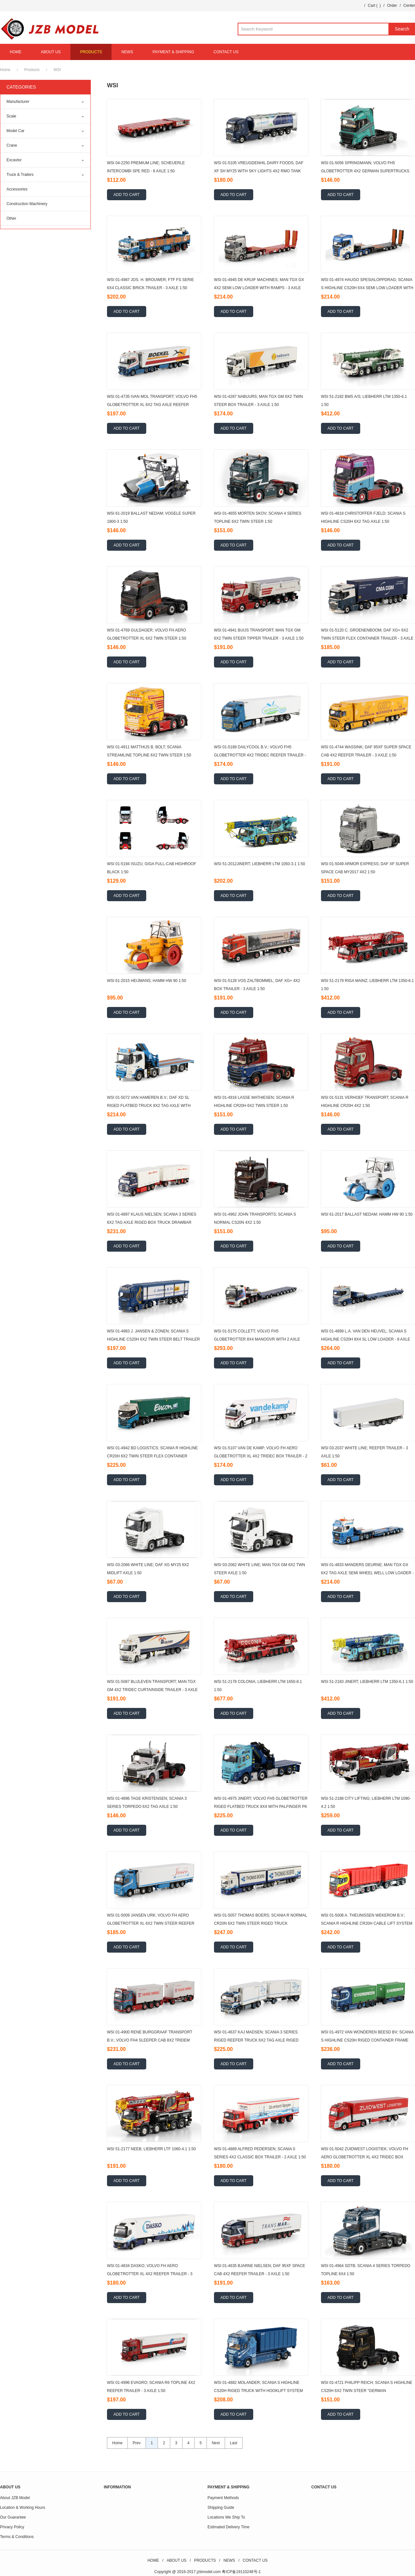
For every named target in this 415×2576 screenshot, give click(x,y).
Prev (137, 2443)
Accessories (17, 189)
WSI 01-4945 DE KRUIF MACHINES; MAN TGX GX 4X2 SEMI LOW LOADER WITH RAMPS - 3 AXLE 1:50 (259, 287)
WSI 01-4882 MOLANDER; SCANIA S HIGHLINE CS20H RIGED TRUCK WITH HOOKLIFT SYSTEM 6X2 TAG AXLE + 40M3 (258, 2390)
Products (32, 69)
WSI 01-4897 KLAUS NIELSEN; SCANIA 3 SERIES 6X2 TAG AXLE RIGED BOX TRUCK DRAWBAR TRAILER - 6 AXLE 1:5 (151, 1222)
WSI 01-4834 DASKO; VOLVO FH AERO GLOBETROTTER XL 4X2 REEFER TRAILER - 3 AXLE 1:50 (149, 2273)
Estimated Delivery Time (228, 2527)
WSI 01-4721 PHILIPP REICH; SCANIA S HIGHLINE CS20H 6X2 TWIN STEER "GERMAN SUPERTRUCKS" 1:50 (366, 2390)
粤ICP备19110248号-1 (241, 2572)
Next (216, 2443)
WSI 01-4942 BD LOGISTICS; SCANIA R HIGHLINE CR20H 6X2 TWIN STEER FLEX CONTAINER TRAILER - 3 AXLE (152, 1456)
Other (11, 218)
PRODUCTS (91, 52)
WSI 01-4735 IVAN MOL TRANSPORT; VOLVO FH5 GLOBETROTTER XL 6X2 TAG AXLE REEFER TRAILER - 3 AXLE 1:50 (152, 404)
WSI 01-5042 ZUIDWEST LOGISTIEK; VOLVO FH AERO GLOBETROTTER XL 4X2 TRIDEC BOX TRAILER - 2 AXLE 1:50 (364, 2157)
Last (233, 2443)
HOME (15, 52)
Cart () (374, 5)
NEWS (127, 52)
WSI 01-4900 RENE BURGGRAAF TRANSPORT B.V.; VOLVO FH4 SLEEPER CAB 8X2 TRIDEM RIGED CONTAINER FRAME (149, 2040)
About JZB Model (15, 2498)
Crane (11, 145)
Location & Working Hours (22, 2507)
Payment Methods (223, 2498)
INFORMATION (117, 2487)
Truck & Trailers (20, 174)
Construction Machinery (26, 204)
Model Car (15, 131)
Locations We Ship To (226, 2517)
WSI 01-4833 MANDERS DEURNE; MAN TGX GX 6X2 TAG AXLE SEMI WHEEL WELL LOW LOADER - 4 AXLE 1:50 (367, 1573)
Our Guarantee (13, 2517)
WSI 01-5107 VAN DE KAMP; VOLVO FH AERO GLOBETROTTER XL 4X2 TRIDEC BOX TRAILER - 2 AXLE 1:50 (260, 1456)
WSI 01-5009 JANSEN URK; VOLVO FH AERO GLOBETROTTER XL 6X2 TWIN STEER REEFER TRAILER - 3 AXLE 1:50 (150, 1923)
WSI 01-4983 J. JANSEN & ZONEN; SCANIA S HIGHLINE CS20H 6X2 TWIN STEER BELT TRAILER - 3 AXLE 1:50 (153, 1339)
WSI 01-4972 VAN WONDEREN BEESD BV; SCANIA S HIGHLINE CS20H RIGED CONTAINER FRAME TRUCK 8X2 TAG (367, 2040)
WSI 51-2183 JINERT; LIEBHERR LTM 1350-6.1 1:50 (367, 1681)
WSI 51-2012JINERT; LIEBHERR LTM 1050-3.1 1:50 (259, 864)
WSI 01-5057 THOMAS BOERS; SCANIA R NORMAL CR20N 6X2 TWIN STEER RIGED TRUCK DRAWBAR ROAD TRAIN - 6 (260, 1923)
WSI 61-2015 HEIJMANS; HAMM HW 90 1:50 (146, 980)
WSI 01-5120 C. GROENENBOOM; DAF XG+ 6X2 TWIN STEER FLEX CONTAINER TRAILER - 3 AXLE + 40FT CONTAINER (367, 638)
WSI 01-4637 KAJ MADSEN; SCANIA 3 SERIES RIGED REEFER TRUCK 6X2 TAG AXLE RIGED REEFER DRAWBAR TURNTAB (256, 2040)
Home (5, 69)
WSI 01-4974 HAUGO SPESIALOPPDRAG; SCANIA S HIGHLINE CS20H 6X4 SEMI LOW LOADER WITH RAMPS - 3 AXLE (367, 287)
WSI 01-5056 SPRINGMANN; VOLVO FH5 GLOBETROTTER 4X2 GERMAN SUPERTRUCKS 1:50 (365, 171)
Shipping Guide (221, 2507)
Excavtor (14, 160)
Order (392, 5)
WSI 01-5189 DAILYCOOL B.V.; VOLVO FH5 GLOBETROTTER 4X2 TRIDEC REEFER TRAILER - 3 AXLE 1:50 (260, 755)
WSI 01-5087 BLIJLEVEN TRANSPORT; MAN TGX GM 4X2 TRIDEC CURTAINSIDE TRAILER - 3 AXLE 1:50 (152, 1689)
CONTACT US (226, 52)
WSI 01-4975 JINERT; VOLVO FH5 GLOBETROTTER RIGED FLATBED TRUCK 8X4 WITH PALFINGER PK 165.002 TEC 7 (260, 1806)
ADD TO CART (126, 194)
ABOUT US (51, 52)
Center (409, 5)
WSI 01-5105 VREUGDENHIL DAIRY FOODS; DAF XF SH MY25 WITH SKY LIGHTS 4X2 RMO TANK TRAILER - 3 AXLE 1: (258, 171)
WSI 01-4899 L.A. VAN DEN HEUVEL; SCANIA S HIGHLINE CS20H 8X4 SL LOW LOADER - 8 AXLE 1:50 (365, 1339)
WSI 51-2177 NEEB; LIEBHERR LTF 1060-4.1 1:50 (151, 2149)
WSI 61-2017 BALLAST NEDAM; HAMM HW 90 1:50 (367, 1214)
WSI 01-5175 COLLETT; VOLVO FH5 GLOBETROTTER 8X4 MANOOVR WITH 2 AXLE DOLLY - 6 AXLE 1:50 (257, 1339)
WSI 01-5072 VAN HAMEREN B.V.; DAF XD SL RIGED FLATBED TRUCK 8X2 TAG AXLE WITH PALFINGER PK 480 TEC (149, 1105)
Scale (11, 116)
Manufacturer (18, 101)
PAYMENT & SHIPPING (173, 52)
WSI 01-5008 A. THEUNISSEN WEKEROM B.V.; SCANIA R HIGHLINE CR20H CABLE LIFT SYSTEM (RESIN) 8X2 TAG (366, 1923)
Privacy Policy (12, 2527)
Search (402, 28)
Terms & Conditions (17, 2536)
